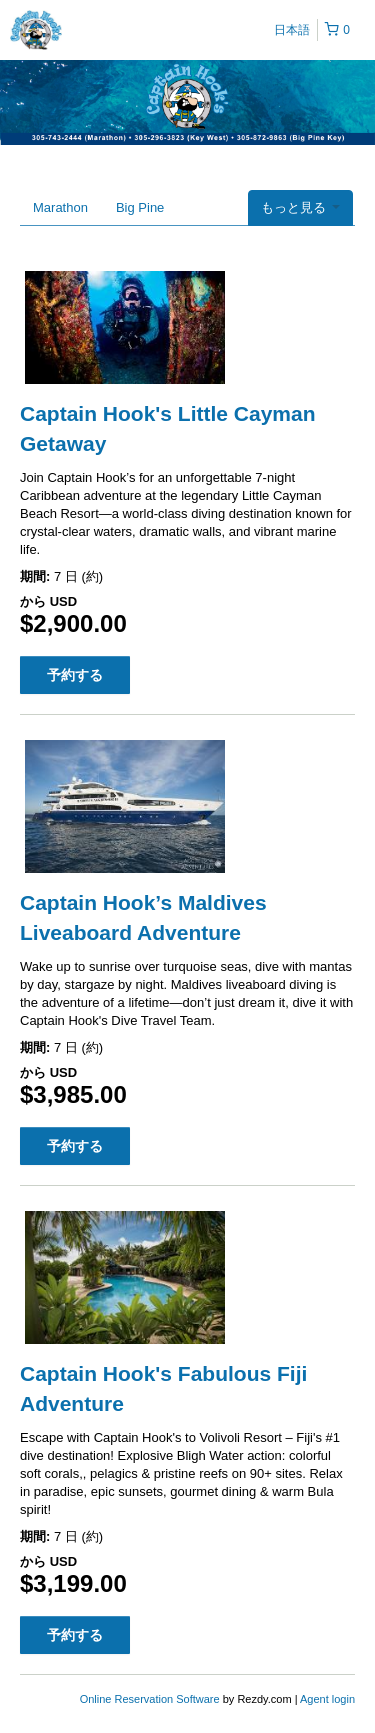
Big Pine (140, 207)
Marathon (60, 207)
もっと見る (300, 207)
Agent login (327, 1699)
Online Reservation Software (150, 1699)
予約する (75, 675)
